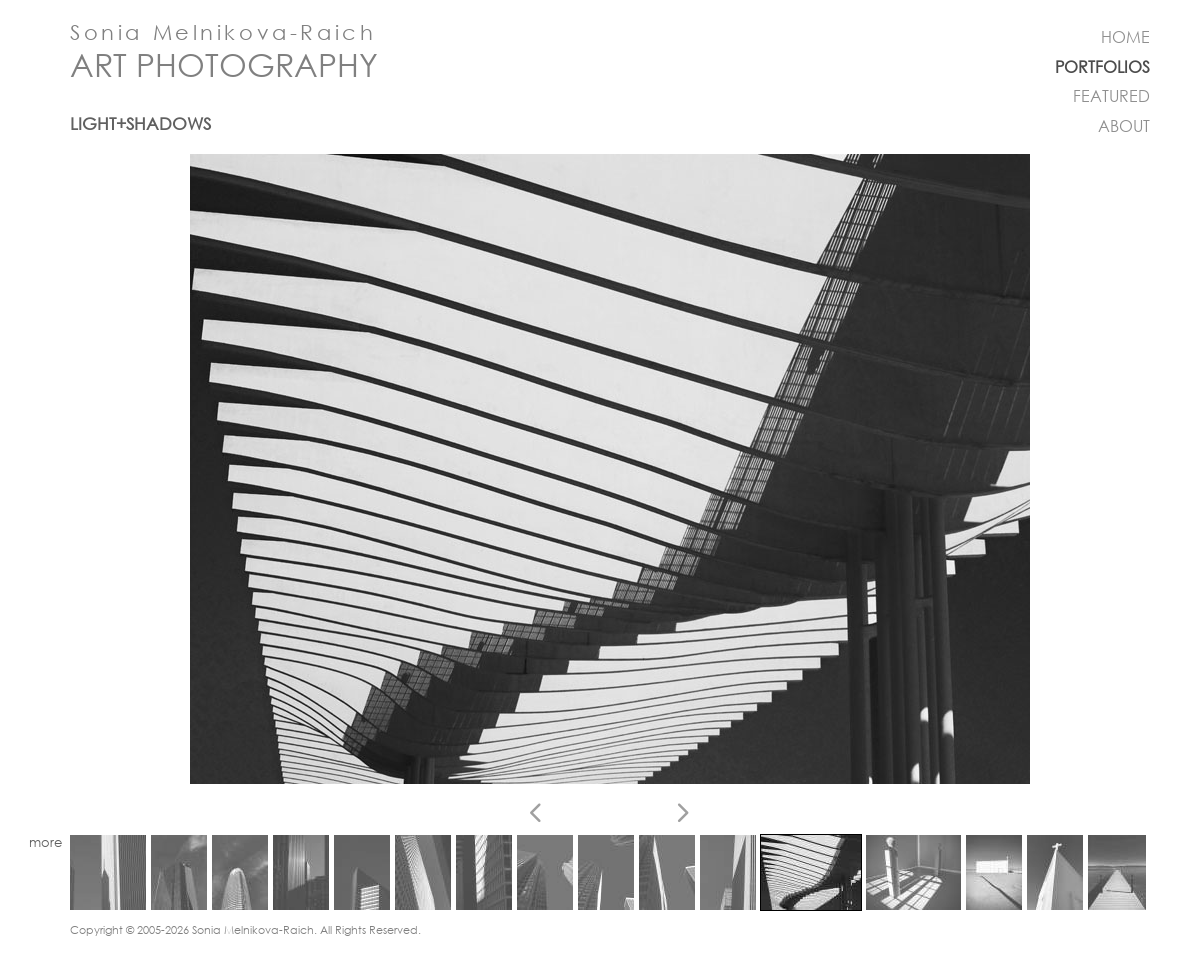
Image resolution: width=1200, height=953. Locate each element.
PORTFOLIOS (1102, 67)
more (45, 842)
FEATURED (1111, 96)
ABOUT (1124, 126)
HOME (1125, 37)
